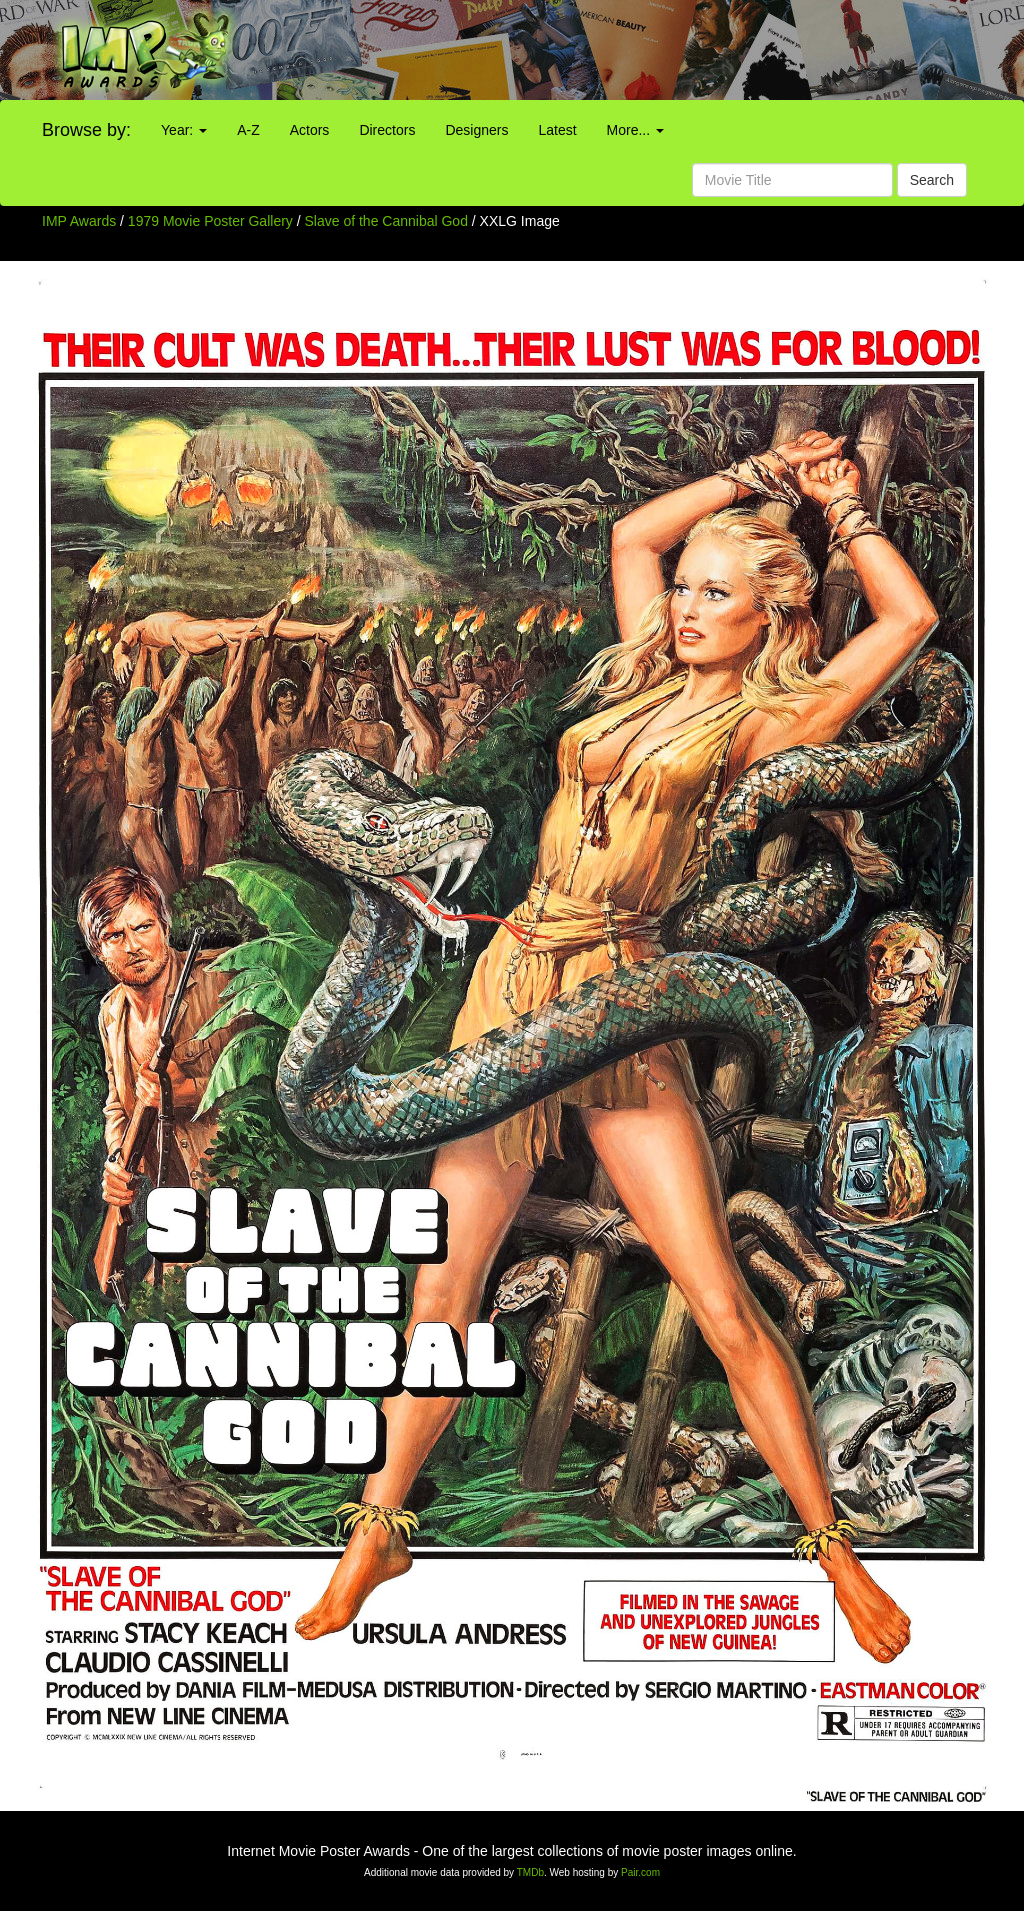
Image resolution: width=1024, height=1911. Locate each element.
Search (932, 180)
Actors (310, 130)
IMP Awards (79, 221)
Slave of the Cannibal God (388, 221)
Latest (557, 130)
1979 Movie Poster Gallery (210, 221)
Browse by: (86, 130)
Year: (184, 130)
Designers (476, 130)
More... (635, 130)
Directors (387, 130)
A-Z (248, 130)
